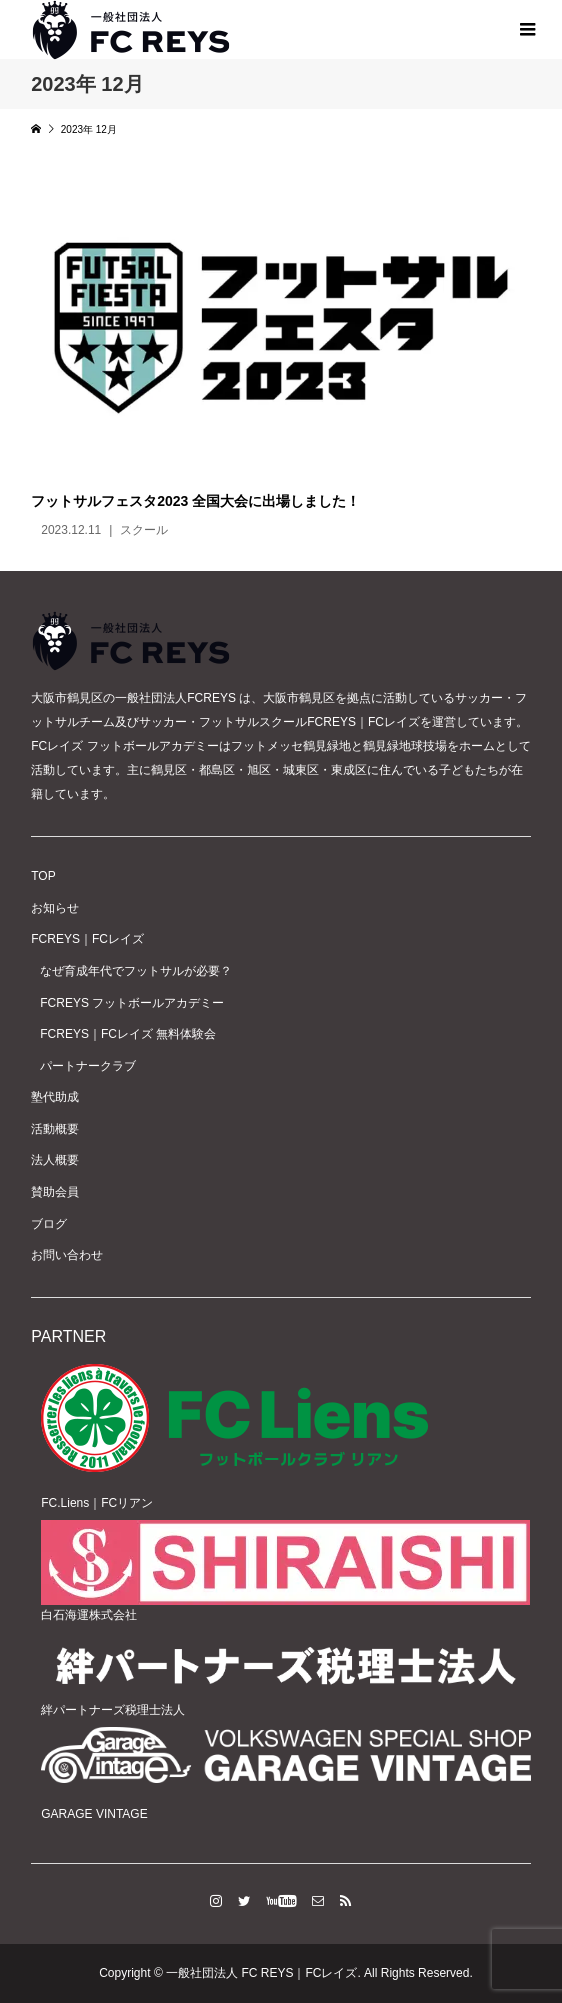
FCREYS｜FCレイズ (87, 939)
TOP (43, 876)
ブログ (49, 1224)
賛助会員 (55, 1192)
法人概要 (55, 1160)
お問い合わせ (67, 1255)
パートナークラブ (88, 1066)
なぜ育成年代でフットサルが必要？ (136, 971)
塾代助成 (55, 1097)
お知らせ (55, 908)
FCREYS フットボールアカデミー (132, 1003)
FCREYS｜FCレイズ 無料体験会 (128, 1034)
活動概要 (55, 1129)
